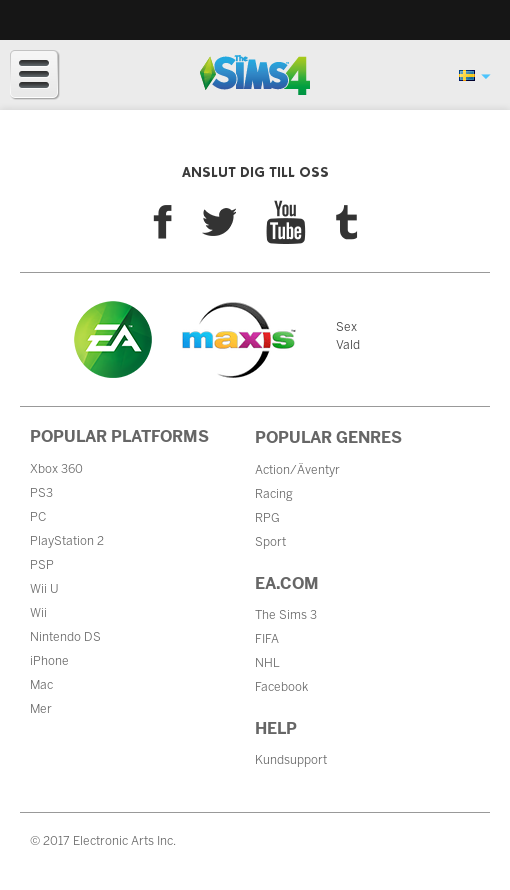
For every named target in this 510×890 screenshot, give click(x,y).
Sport (270, 542)
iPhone (49, 661)
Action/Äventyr (297, 470)
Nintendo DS (65, 637)
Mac (41, 685)
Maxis (239, 340)
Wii (38, 613)
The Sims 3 (286, 615)
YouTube (286, 222)
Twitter (219, 222)
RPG (267, 518)
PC (38, 517)
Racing (274, 494)
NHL (267, 663)
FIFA (267, 639)
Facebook (162, 222)
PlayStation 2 (67, 541)
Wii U (44, 589)
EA (113, 339)
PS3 (41, 493)
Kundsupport (291, 760)
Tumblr (347, 222)
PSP (42, 565)
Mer (41, 709)
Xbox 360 (56, 469)
